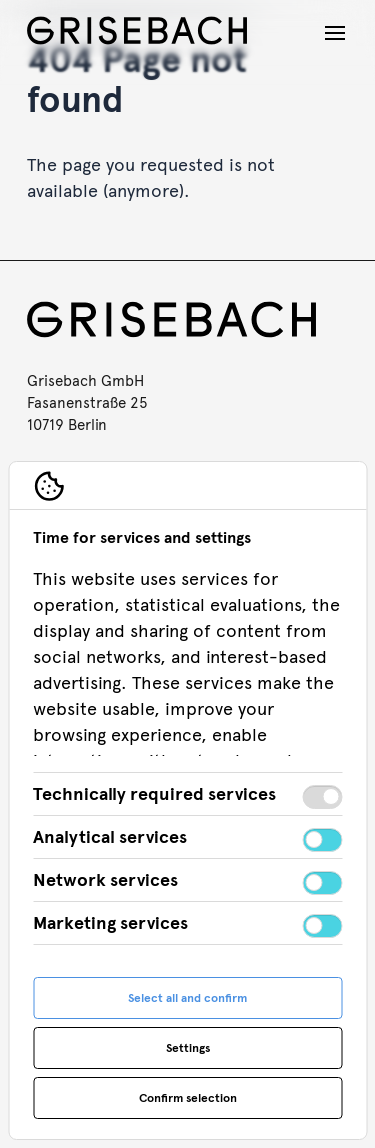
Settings (188, 1048)
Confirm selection (188, 1098)
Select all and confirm (187, 998)
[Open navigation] (335, 33)
